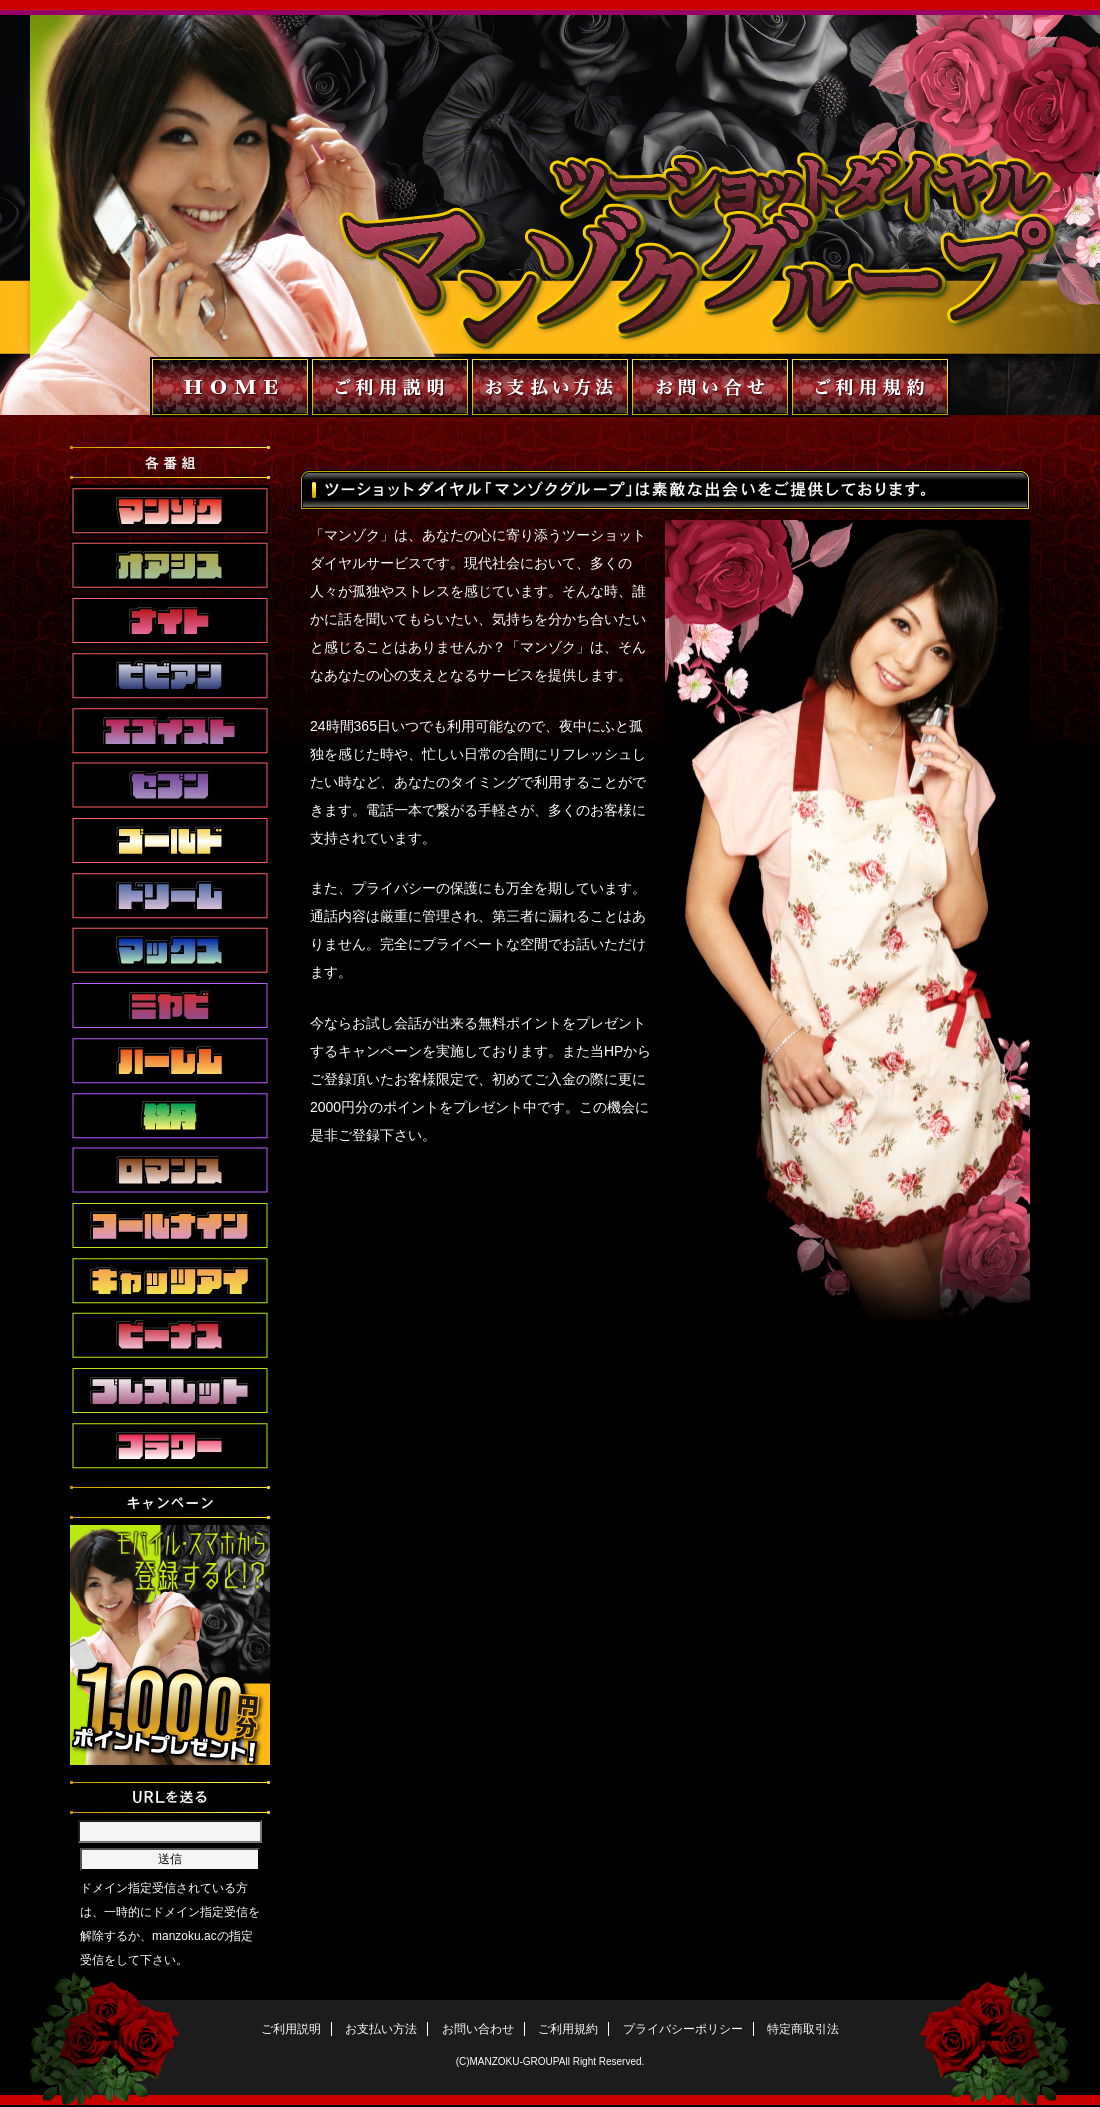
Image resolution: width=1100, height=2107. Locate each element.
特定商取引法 (803, 2029)
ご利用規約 (568, 2029)
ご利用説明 (291, 2029)
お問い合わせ (478, 2029)
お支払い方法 (381, 2029)
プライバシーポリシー (683, 2029)
